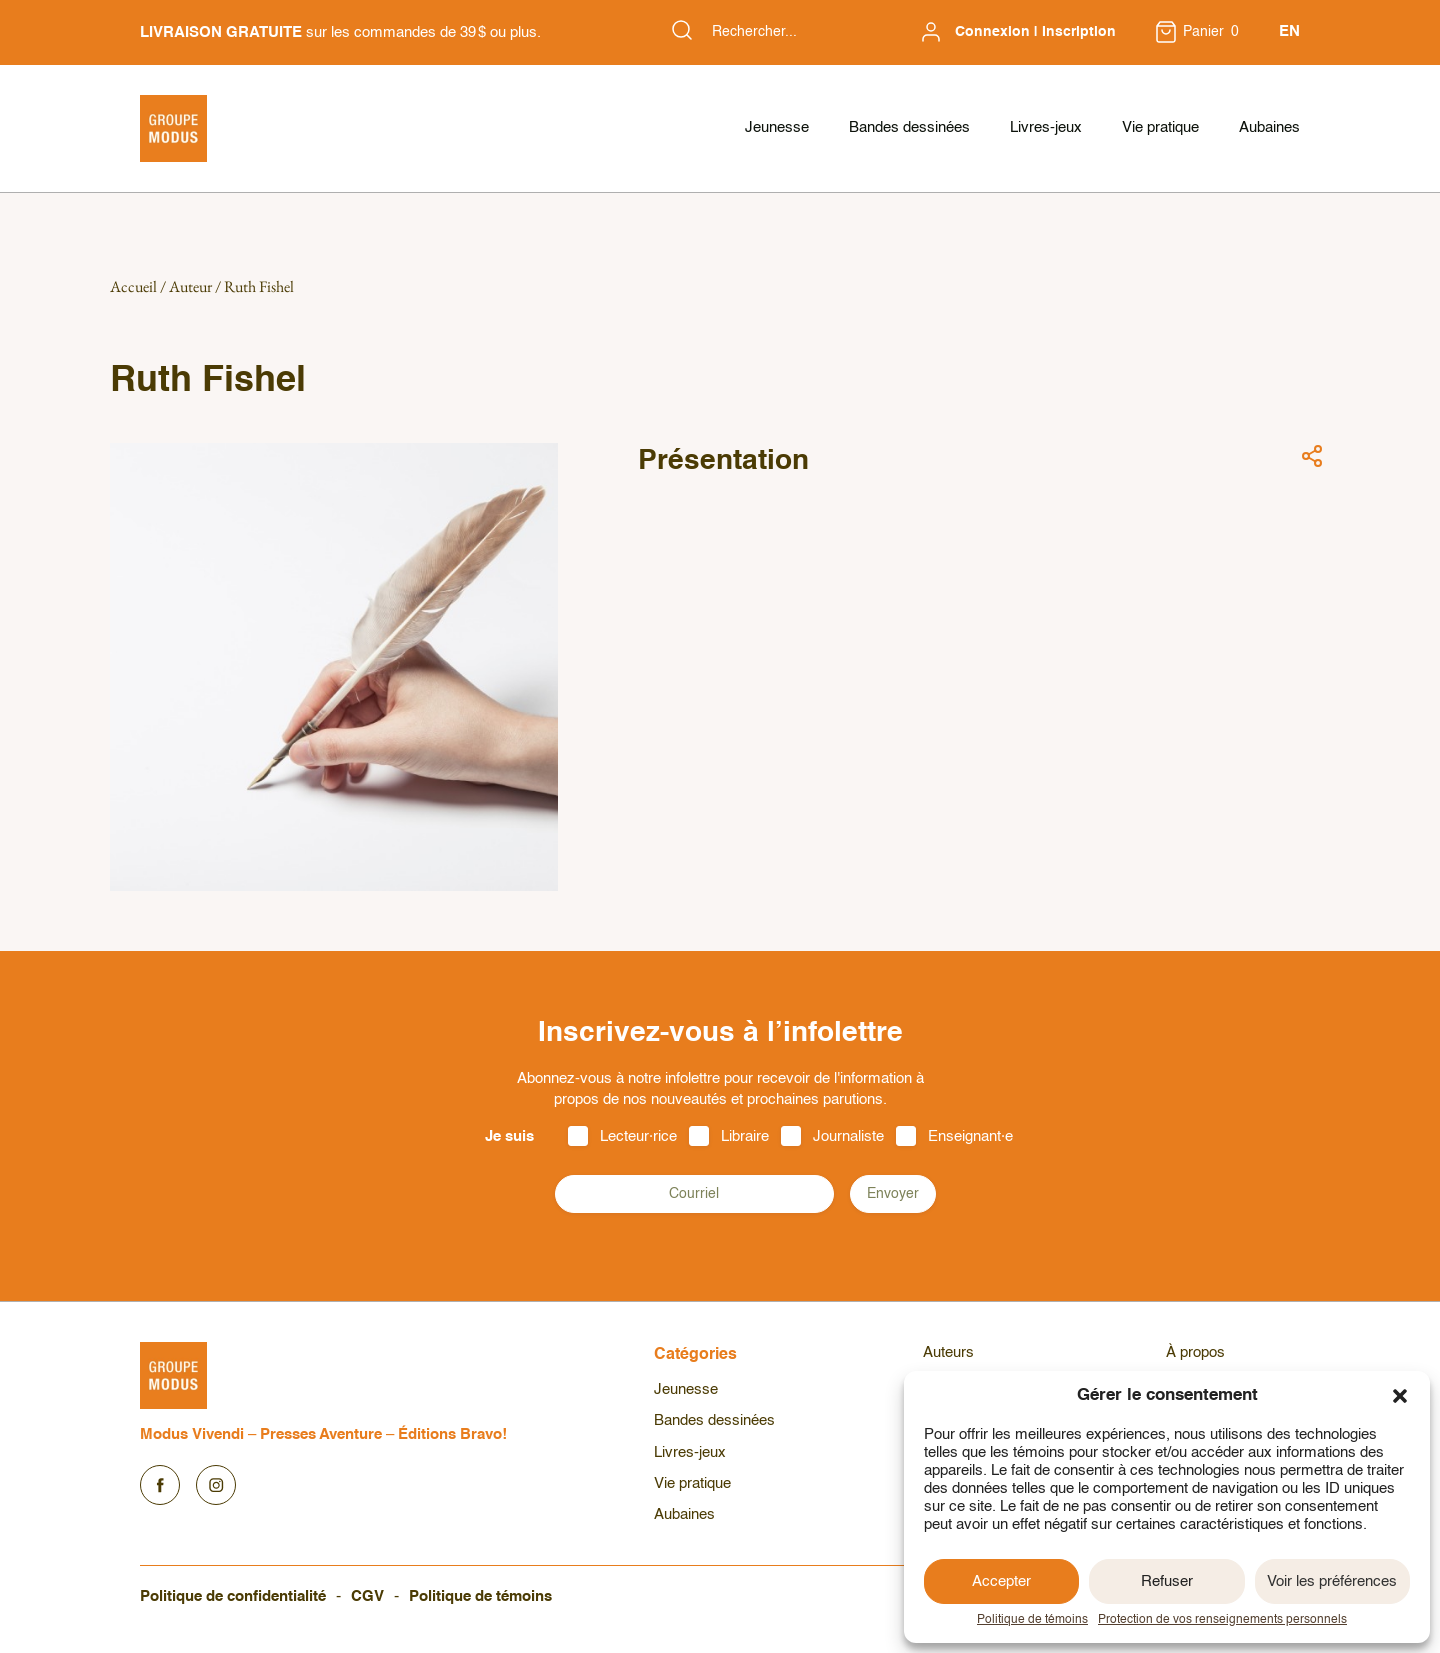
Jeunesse (777, 127)
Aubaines (1269, 127)
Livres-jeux (1046, 127)
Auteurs (948, 1352)
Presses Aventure (321, 1434)
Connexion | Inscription (1035, 32)
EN (1289, 31)
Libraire (745, 1136)
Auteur (190, 286)
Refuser (1167, 1581)
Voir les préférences (1332, 1581)
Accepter (1001, 1581)
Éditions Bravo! (452, 1434)
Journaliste (848, 1136)
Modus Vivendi (192, 1434)
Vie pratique (1160, 127)
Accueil (133, 286)
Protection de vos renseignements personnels (1222, 1620)
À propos (1195, 1352)
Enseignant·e (970, 1136)
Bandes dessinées (909, 127)
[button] (1400, 1396)
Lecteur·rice (638, 1136)
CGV (367, 1596)
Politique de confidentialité (233, 1596)
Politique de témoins (1032, 1620)
